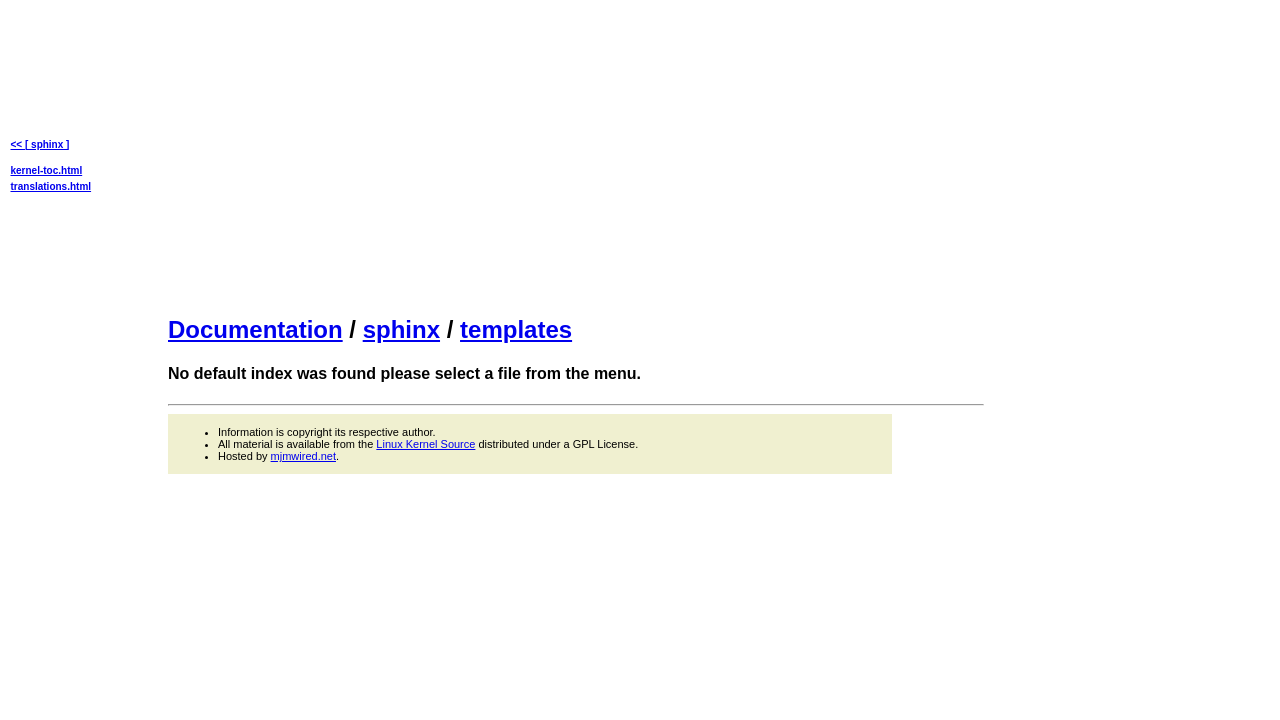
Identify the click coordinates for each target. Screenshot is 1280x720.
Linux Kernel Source (425, 444)
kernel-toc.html (47, 170)
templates (516, 329)
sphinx (401, 329)
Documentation (255, 329)
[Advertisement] (576, 156)
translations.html (51, 186)
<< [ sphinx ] (40, 144)
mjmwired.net (303, 456)
